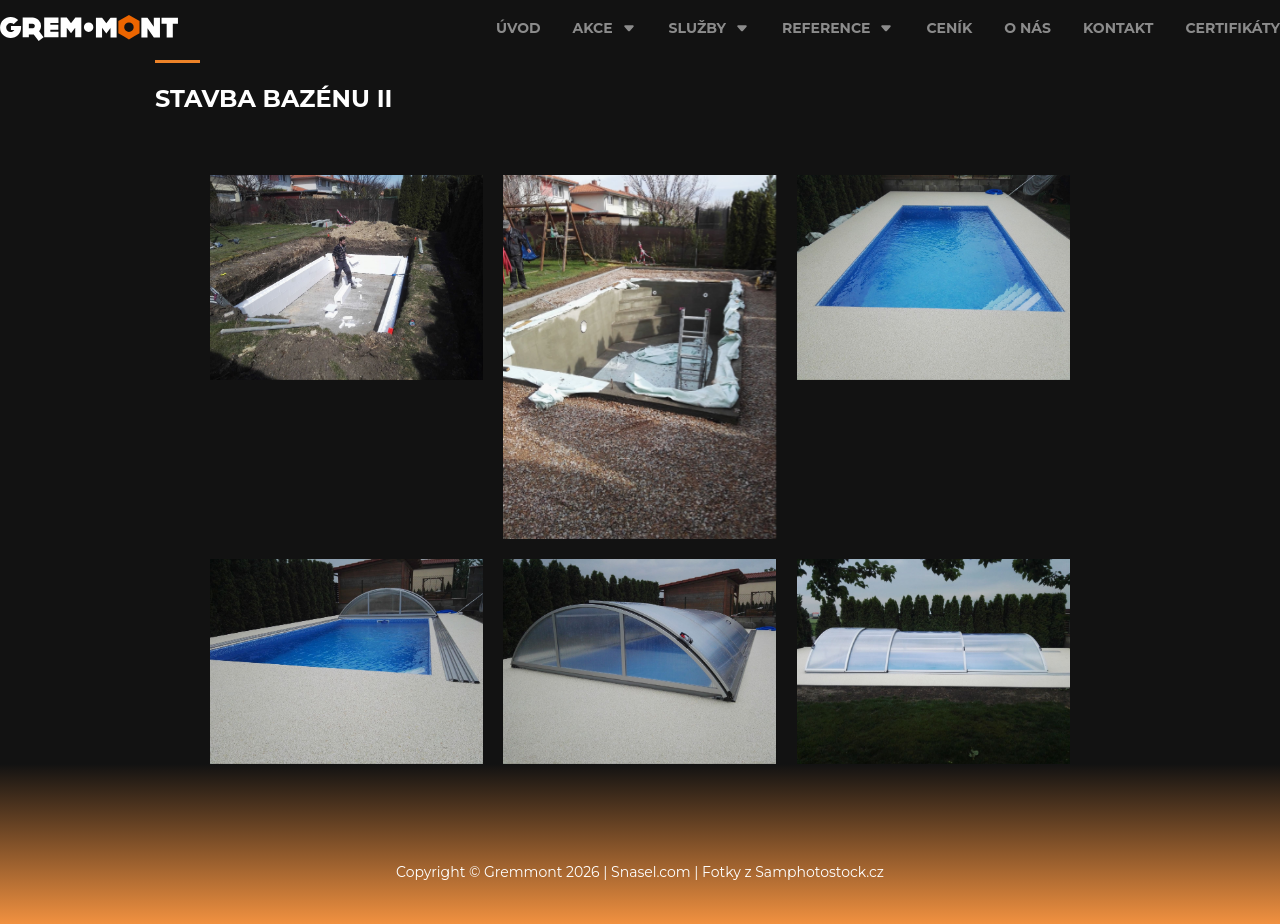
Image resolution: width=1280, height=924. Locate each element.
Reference (838, 28)
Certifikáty (1232, 28)
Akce (605, 28)
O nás (1027, 28)
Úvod (518, 28)
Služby (709, 28)
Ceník (949, 28)
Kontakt (1118, 28)
